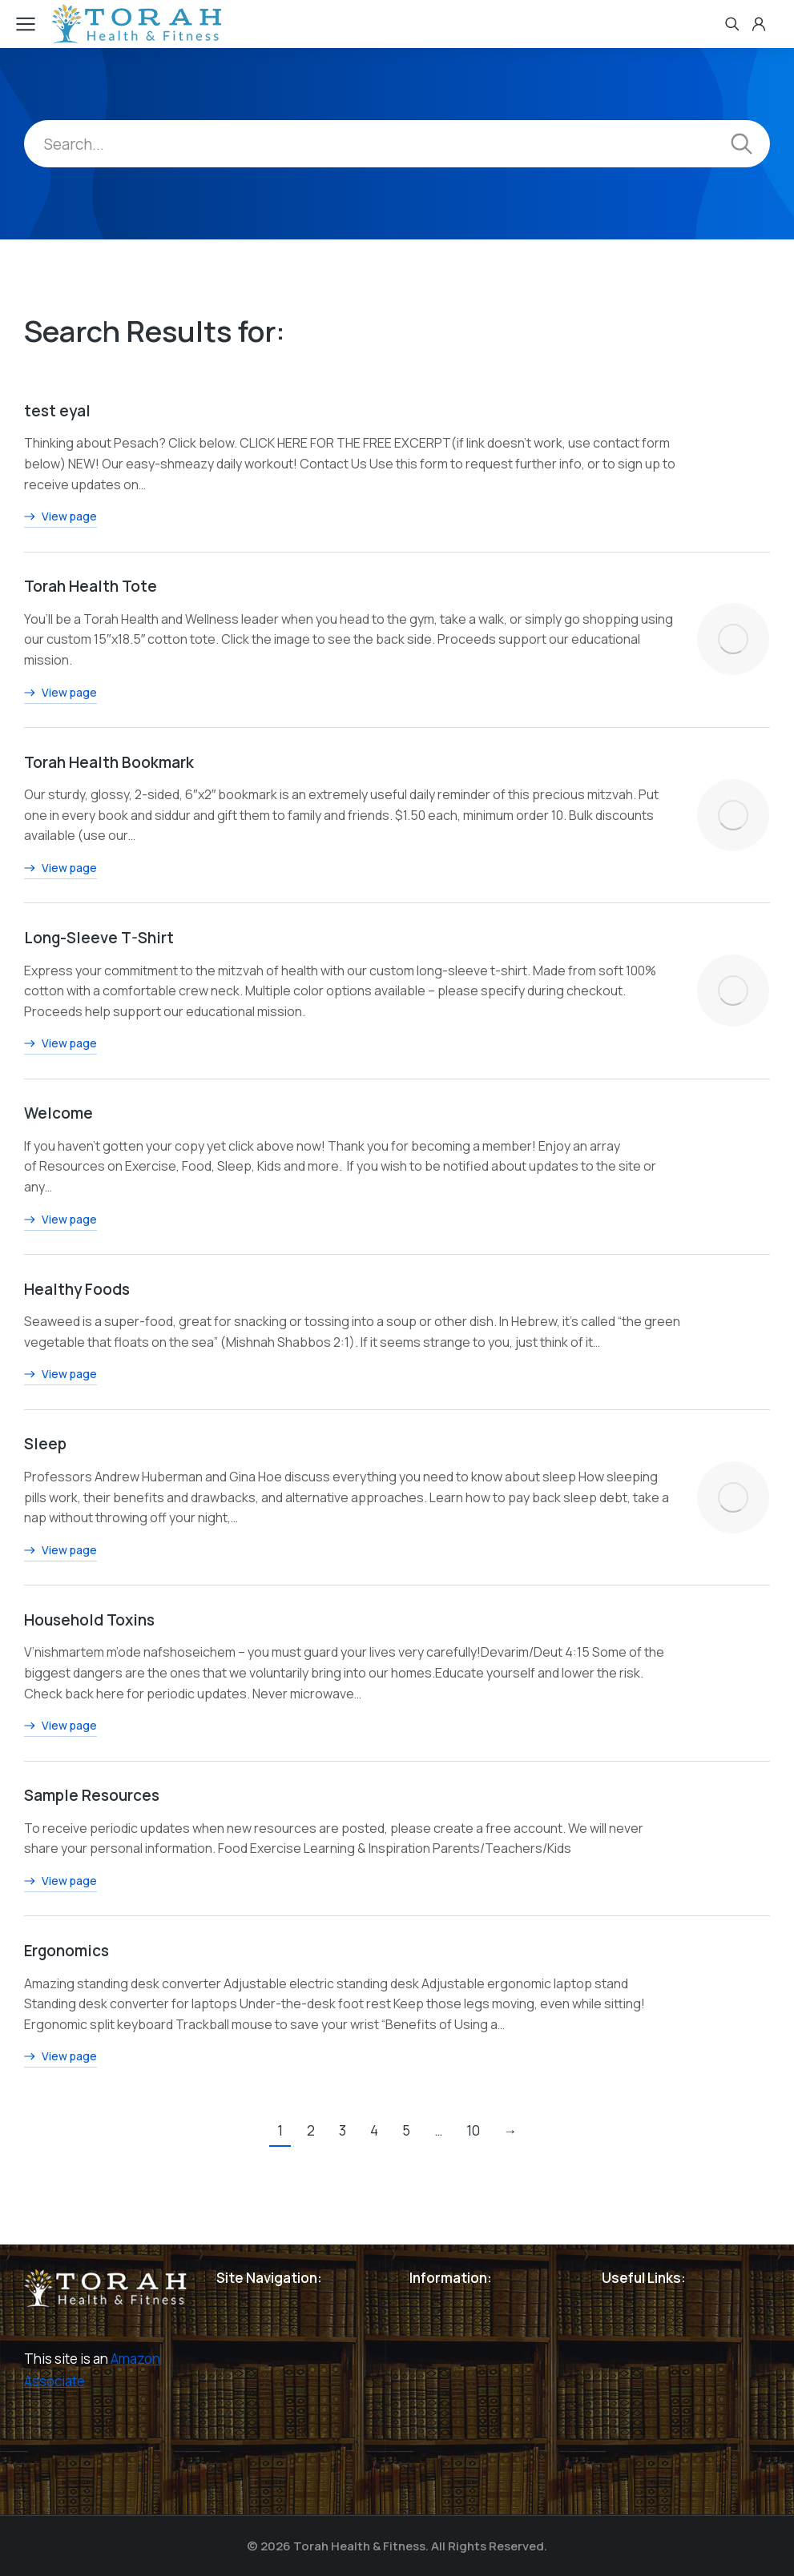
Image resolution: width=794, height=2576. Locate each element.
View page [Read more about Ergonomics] (60, 2058)
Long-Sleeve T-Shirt (99, 938)
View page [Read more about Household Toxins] (60, 1727)
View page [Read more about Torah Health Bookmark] (60, 869)
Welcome (58, 1113)
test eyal (57, 410)
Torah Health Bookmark (109, 762)
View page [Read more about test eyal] (60, 518)
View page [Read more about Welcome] (60, 1220)
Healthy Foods (77, 1289)
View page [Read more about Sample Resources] (60, 1882)
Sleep (45, 1444)
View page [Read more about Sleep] (60, 1551)
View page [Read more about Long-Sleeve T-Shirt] (60, 1045)
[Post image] (734, 640)
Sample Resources (91, 1796)
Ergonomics (66, 1951)
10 (473, 2131)
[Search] (742, 144)
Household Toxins (89, 1619)
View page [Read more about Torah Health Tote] (60, 693)
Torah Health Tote (90, 587)
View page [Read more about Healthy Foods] (60, 1375)
